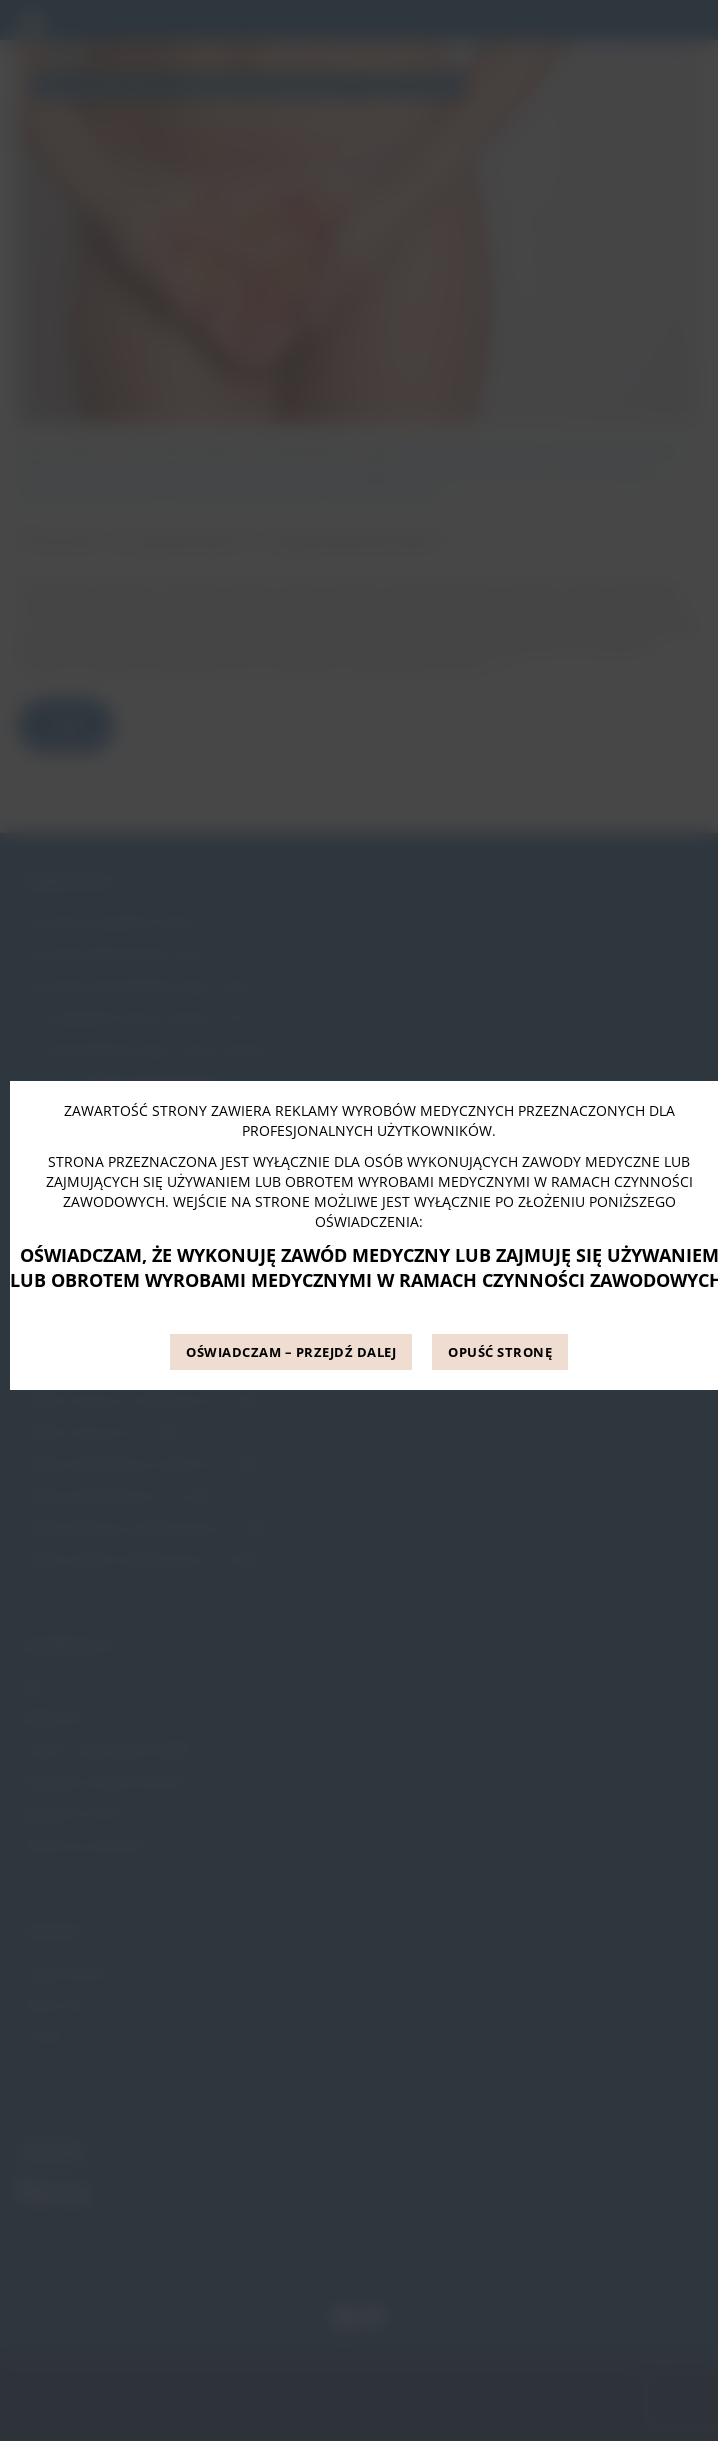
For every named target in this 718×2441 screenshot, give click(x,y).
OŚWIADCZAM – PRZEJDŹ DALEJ (291, 1352)
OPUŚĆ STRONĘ (500, 1352)
